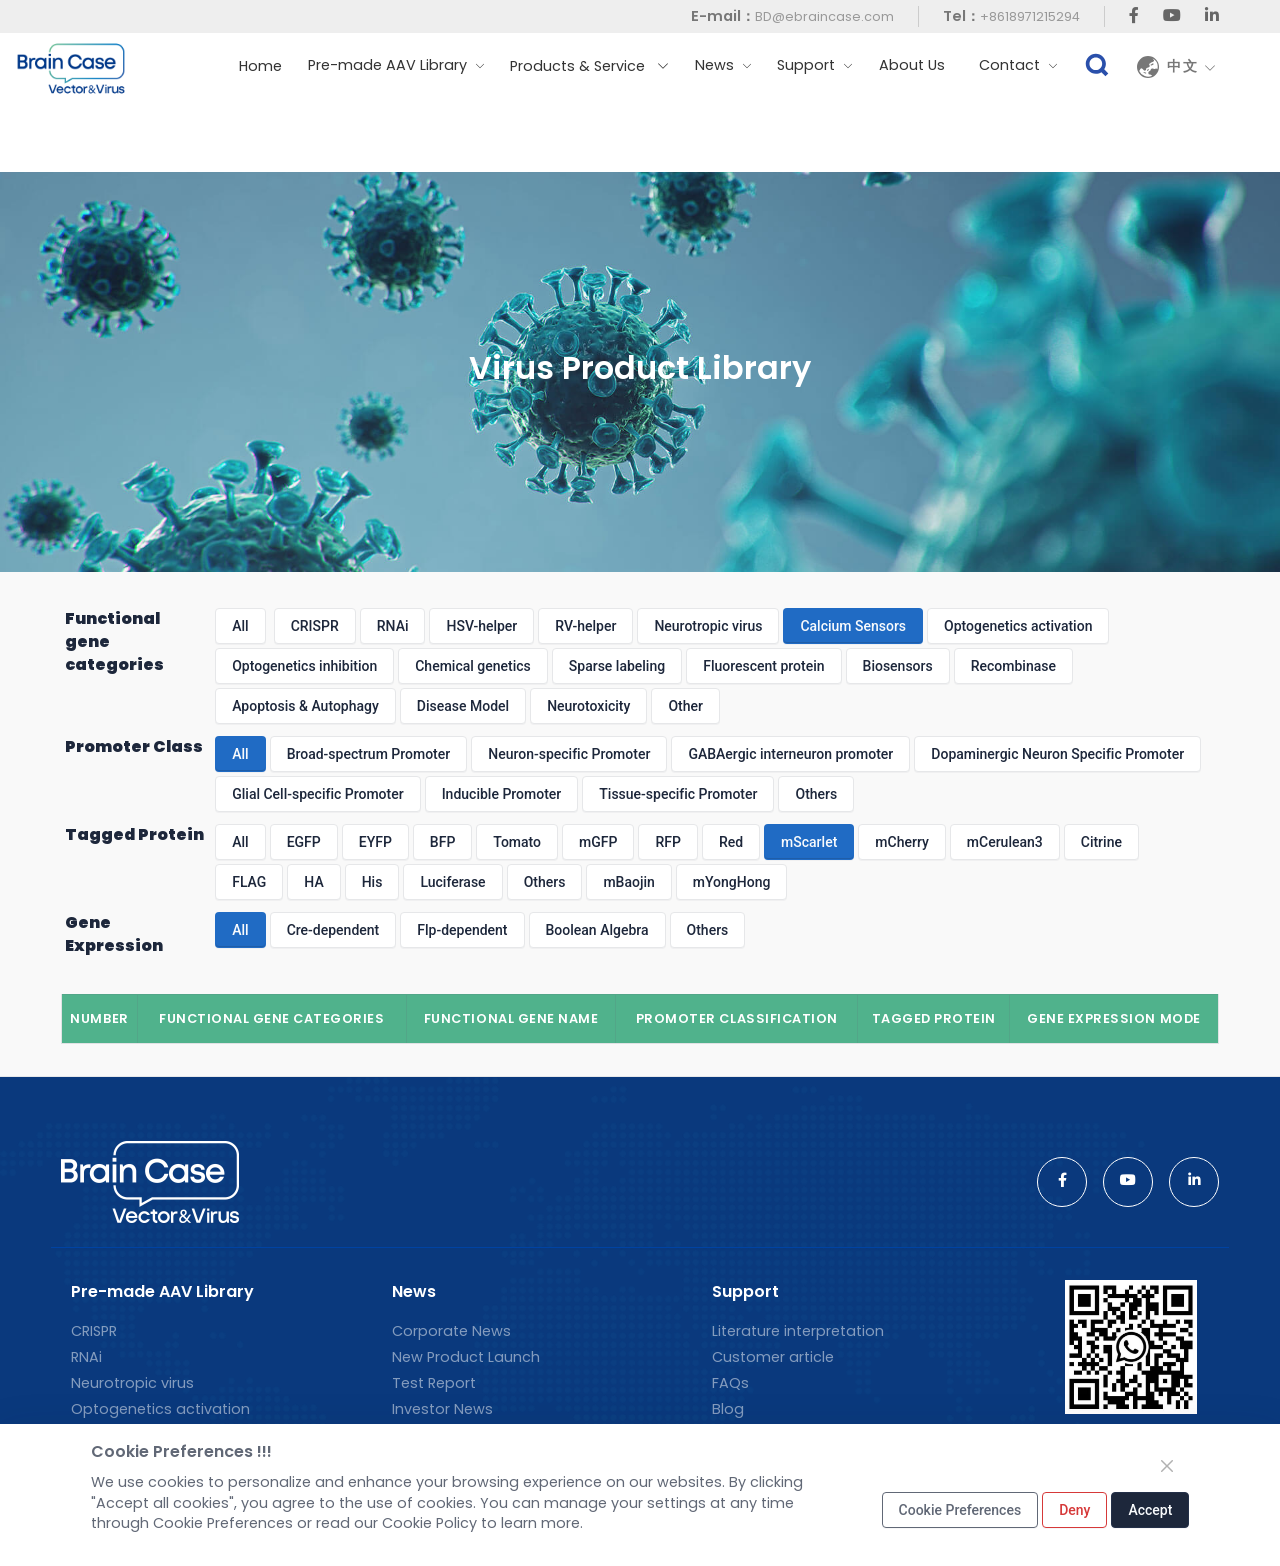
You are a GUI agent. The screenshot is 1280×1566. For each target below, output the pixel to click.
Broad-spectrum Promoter (369, 754)
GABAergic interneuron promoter (790, 754)
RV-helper (585, 626)
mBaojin (628, 882)
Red (731, 842)
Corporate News (451, 1331)
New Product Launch (466, 1357)
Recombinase (1013, 666)
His (372, 882)
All (240, 626)
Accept (1150, 1510)
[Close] (1167, 1466)
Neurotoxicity (588, 706)
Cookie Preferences (960, 1510)
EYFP (375, 842)
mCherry (902, 842)
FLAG (249, 882)
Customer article (773, 1357)
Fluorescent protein (763, 666)
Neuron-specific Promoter (569, 754)
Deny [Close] (1074, 1510)
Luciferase (452, 882)
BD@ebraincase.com (824, 16)
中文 (1192, 67)
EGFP (304, 842)
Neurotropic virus (708, 626)
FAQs (730, 1383)
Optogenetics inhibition (304, 666)
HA (313, 882)
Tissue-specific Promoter (678, 794)
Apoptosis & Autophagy (305, 706)
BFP (442, 842)
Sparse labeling (617, 666)
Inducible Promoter (502, 794)
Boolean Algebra (597, 930)
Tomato (517, 842)
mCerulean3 (1005, 842)
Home (260, 66)
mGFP (598, 842)
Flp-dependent (462, 930)
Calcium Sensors (853, 626)
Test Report (434, 1383)
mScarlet (809, 842)
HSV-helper (481, 626)
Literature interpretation (798, 1331)
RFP (667, 842)
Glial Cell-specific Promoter (317, 794)
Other (685, 706)
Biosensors (898, 666)
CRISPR (315, 626)
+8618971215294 (1030, 16)
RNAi (393, 626)
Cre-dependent (333, 930)
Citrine (1101, 842)
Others (816, 794)
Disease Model (463, 706)
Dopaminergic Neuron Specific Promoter (1057, 754)
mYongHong (732, 882)
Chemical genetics (473, 666)
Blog (728, 1409)
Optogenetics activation (1018, 626)
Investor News (442, 1409)
